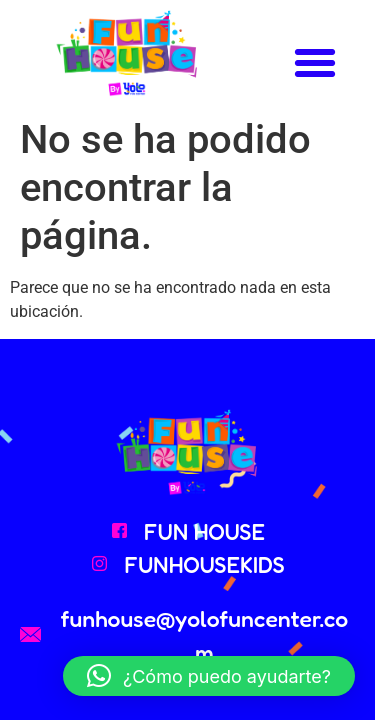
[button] (315, 63)
